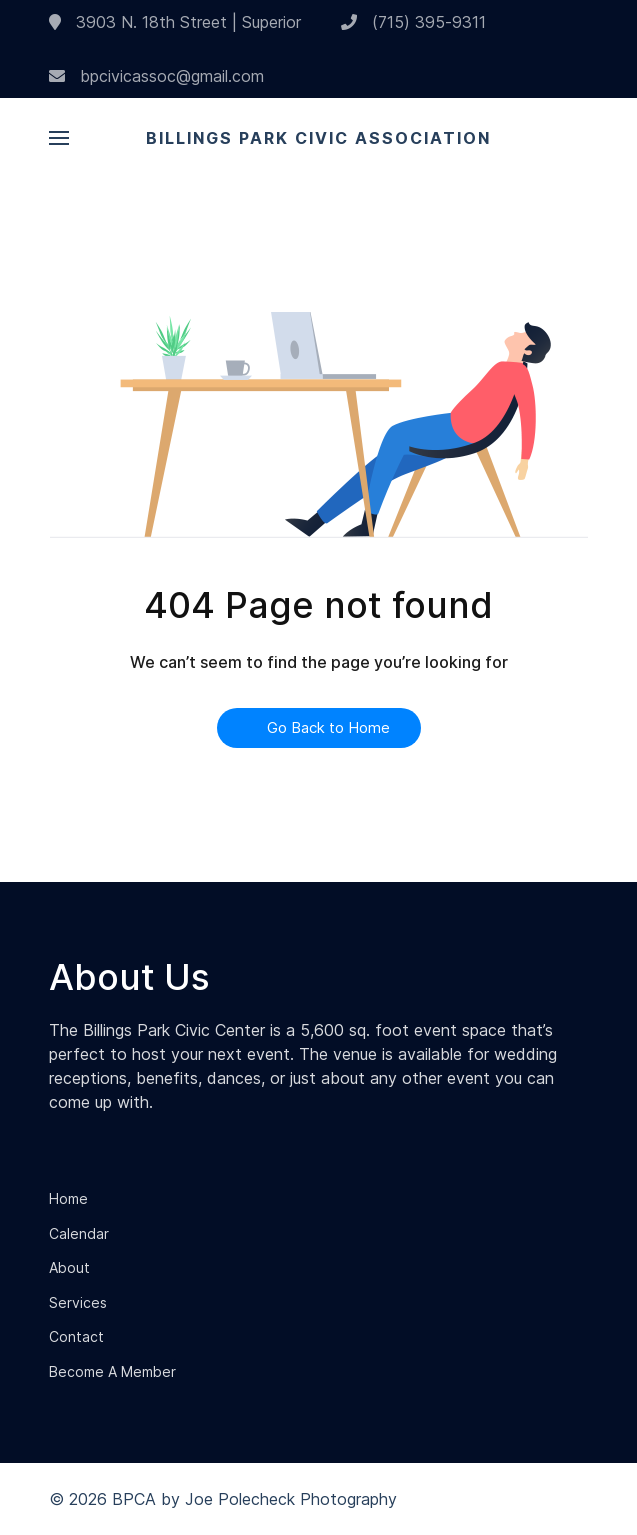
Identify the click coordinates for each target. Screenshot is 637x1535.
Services (78, 1302)
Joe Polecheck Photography (291, 1499)
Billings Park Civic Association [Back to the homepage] (318, 138)
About (69, 1267)
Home (68, 1198)
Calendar (79, 1233)
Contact (76, 1336)
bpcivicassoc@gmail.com (156, 76)
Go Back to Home (319, 727)
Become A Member (112, 1371)
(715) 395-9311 (413, 22)
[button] (59, 138)
